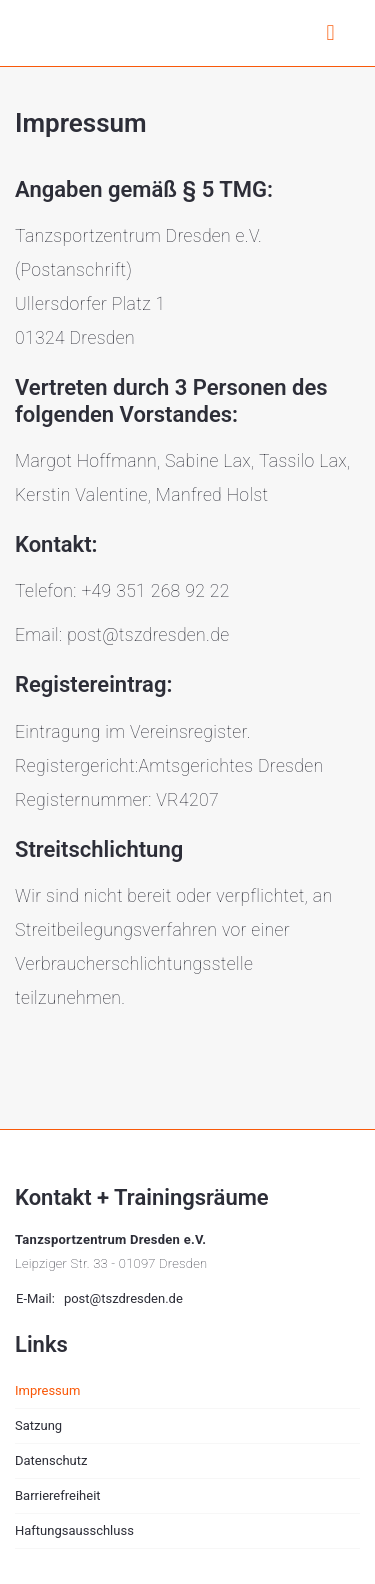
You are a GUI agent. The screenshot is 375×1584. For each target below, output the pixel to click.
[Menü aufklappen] (330, 38)
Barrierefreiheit (58, 1495)
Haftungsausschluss (74, 1530)
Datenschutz (51, 1460)
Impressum (47, 1390)
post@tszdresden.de (123, 1298)
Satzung (38, 1425)
